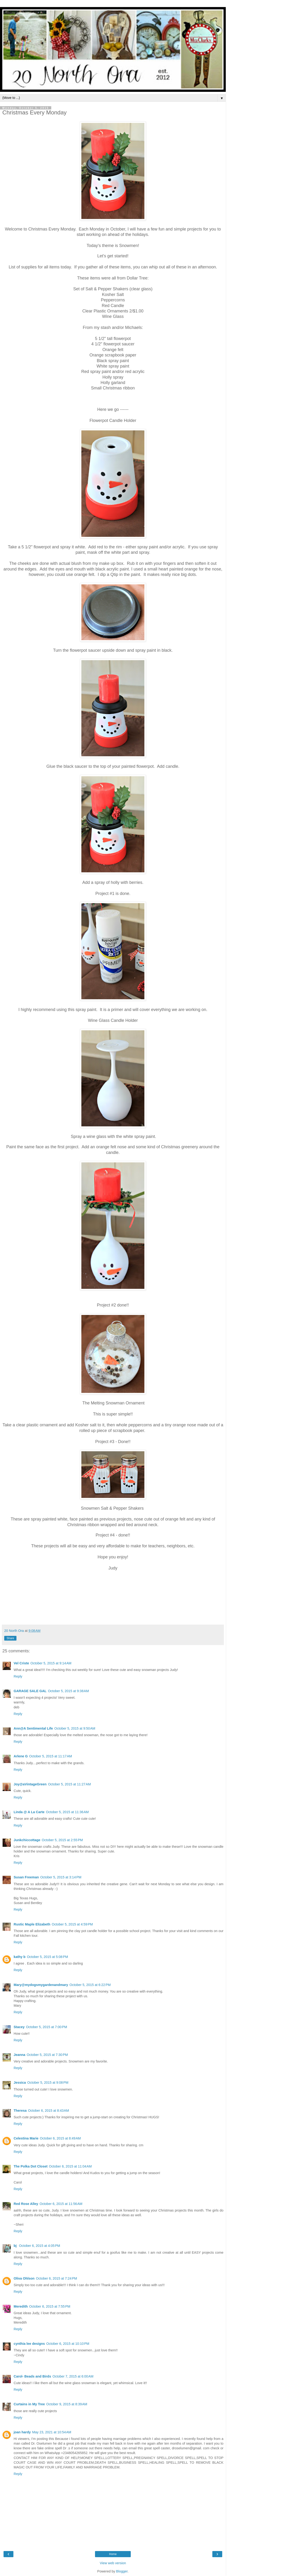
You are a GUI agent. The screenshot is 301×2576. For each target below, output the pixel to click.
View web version (113, 2563)
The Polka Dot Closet (31, 2166)
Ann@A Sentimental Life (33, 1728)
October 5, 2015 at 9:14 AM (51, 1663)
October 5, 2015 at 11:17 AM (50, 1756)
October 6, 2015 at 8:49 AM (60, 2138)
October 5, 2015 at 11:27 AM (69, 1784)
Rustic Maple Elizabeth (32, 1924)
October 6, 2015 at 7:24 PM (56, 2278)
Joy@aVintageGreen (30, 1784)
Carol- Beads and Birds (32, 2376)
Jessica (20, 2082)
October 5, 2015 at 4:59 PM (72, 1924)
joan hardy (22, 2432)
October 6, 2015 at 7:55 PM (49, 2306)
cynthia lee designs (29, 2343)
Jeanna (19, 2055)
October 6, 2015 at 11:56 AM (61, 2204)
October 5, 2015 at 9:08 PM (47, 2082)
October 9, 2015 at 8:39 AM (66, 2404)
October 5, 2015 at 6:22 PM (90, 1985)
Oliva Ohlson (24, 2278)
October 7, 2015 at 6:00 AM (72, 2376)
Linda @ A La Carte (29, 1812)
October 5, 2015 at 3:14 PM (60, 1877)
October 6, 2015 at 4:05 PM (39, 2246)
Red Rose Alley (26, 2204)
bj (16, 2246)
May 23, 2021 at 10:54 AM (51, 2432)
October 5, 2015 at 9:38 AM (68, 1691)
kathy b (19, 1957)
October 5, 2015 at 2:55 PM (62, 1840)
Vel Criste (21, 1663)
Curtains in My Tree (29, 2404)
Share (10, 1638)
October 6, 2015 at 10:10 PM (67, 2343)
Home (113, 2554)
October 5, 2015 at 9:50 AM (74, 1728)
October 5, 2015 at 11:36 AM (67, 1812)
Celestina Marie (26, 2138)
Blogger (122, 2571)
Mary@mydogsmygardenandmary (41, 1985)
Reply (18, 1676)
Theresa (20, 2110)
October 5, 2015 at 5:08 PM (47, 1957)
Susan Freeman (26, 1877)
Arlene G (21, 1756)
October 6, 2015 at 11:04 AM (70, 2166)
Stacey (19, 2027)
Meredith (21, 2306)
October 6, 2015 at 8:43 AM (48, 2110)
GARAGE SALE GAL (30, 1691)
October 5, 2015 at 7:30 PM (47, 2055)
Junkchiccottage (27, 1840)
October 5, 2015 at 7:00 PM (46, 2027)
